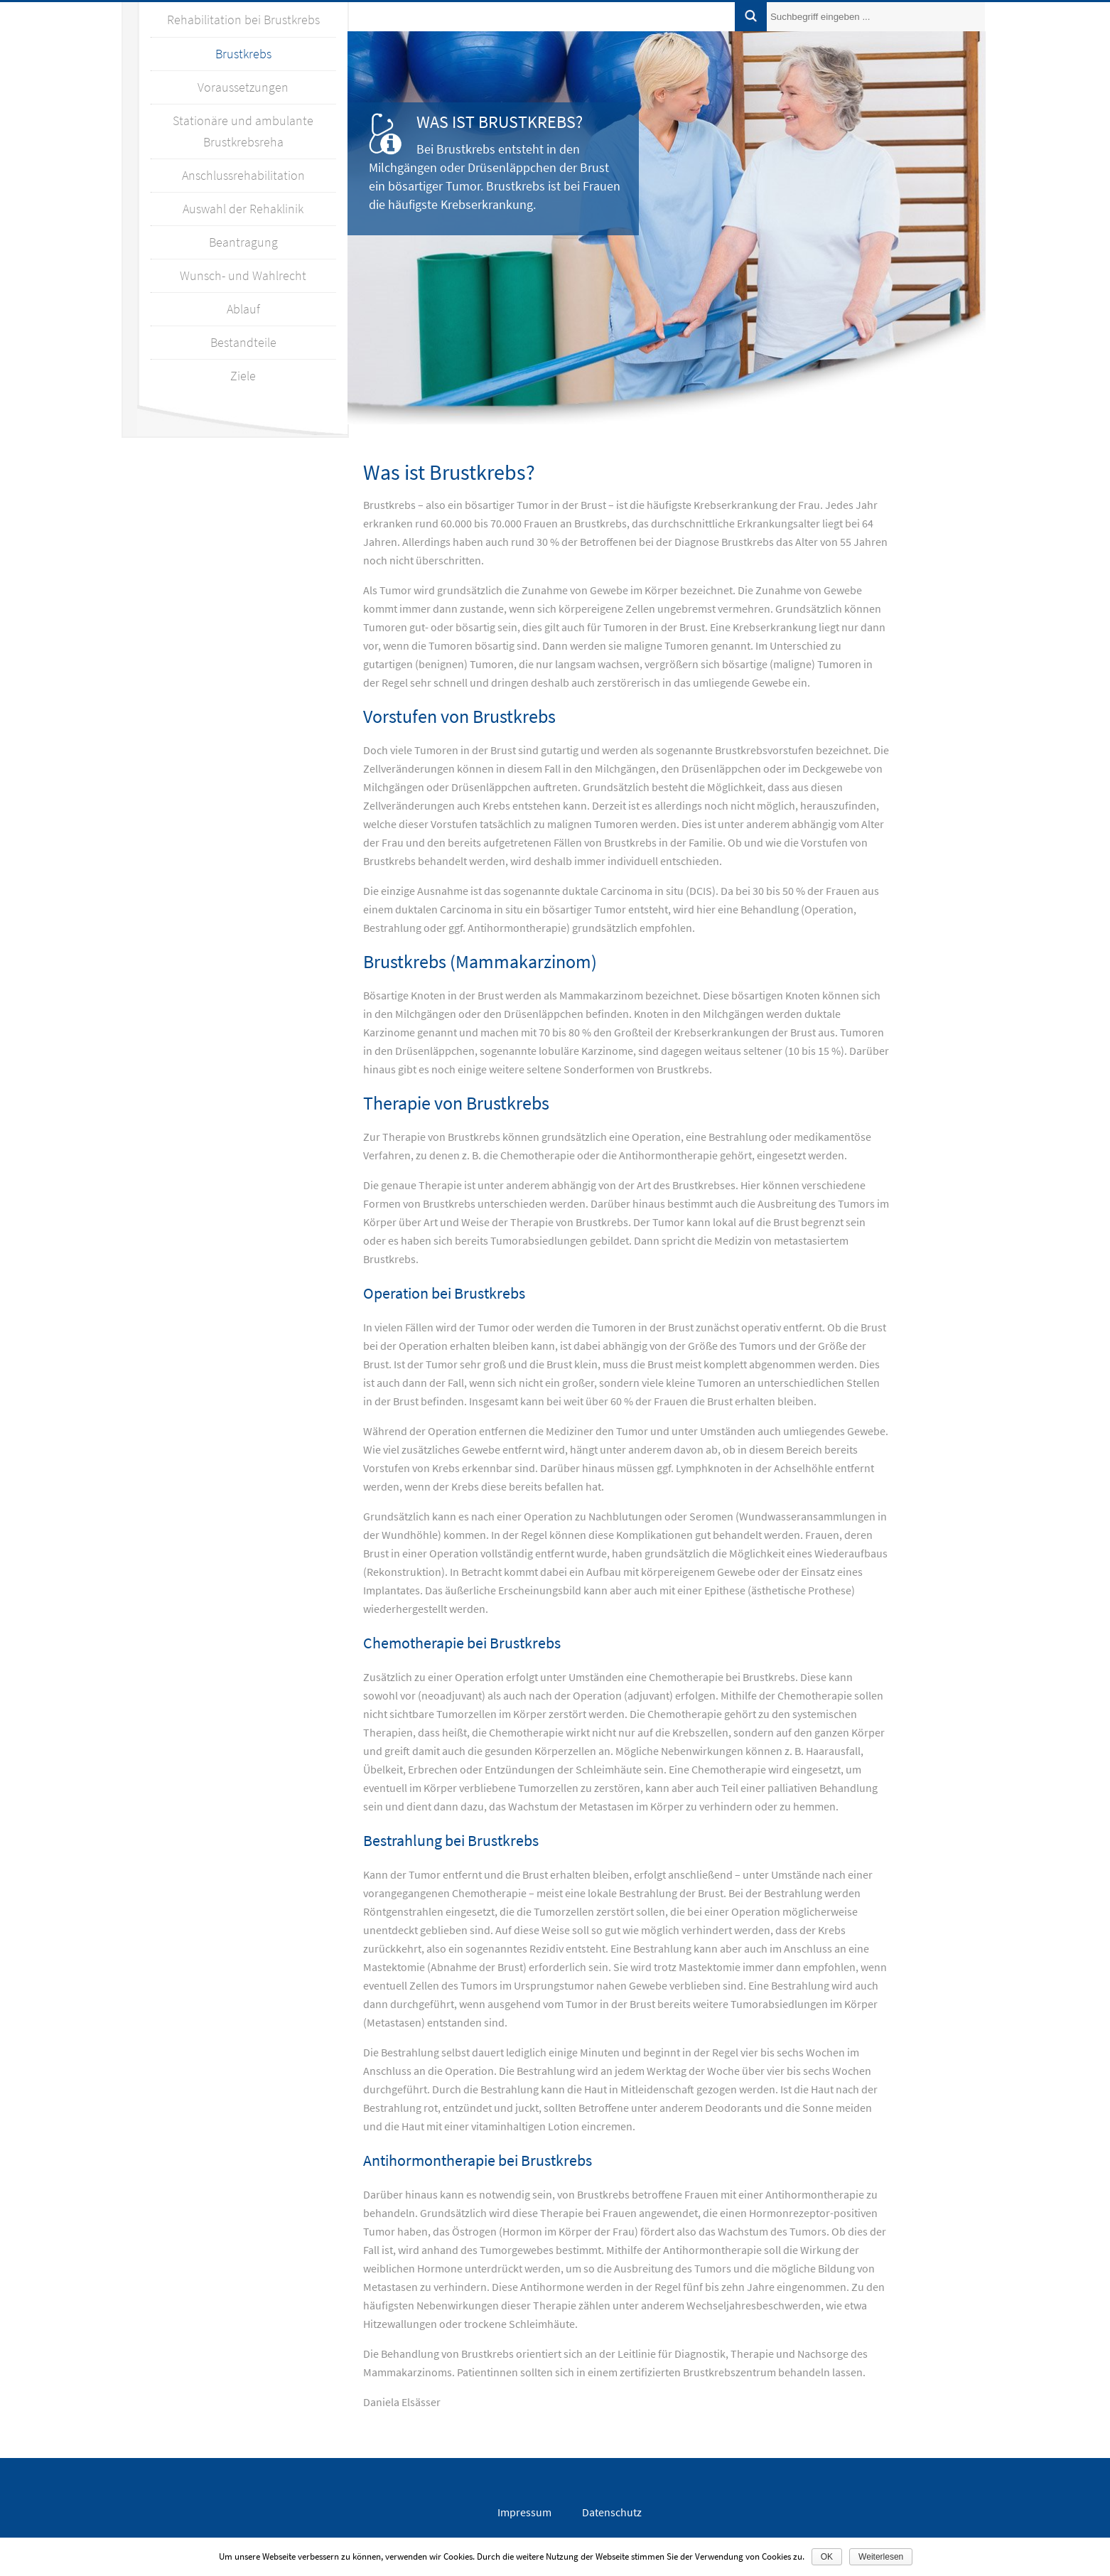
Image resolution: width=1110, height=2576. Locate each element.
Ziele (243, 375)
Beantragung (243, 242)
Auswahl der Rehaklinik (243, 208)
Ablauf (243, 309)
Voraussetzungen (243, 87)
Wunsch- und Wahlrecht (243, 275)
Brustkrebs (243, 53)
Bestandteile (243, 342)
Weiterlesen (880, 2557)
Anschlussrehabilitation (243, 175)
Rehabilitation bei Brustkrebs (243, 19)
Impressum (524, 2512)
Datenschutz (612, 2512)
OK (827, 2557)
